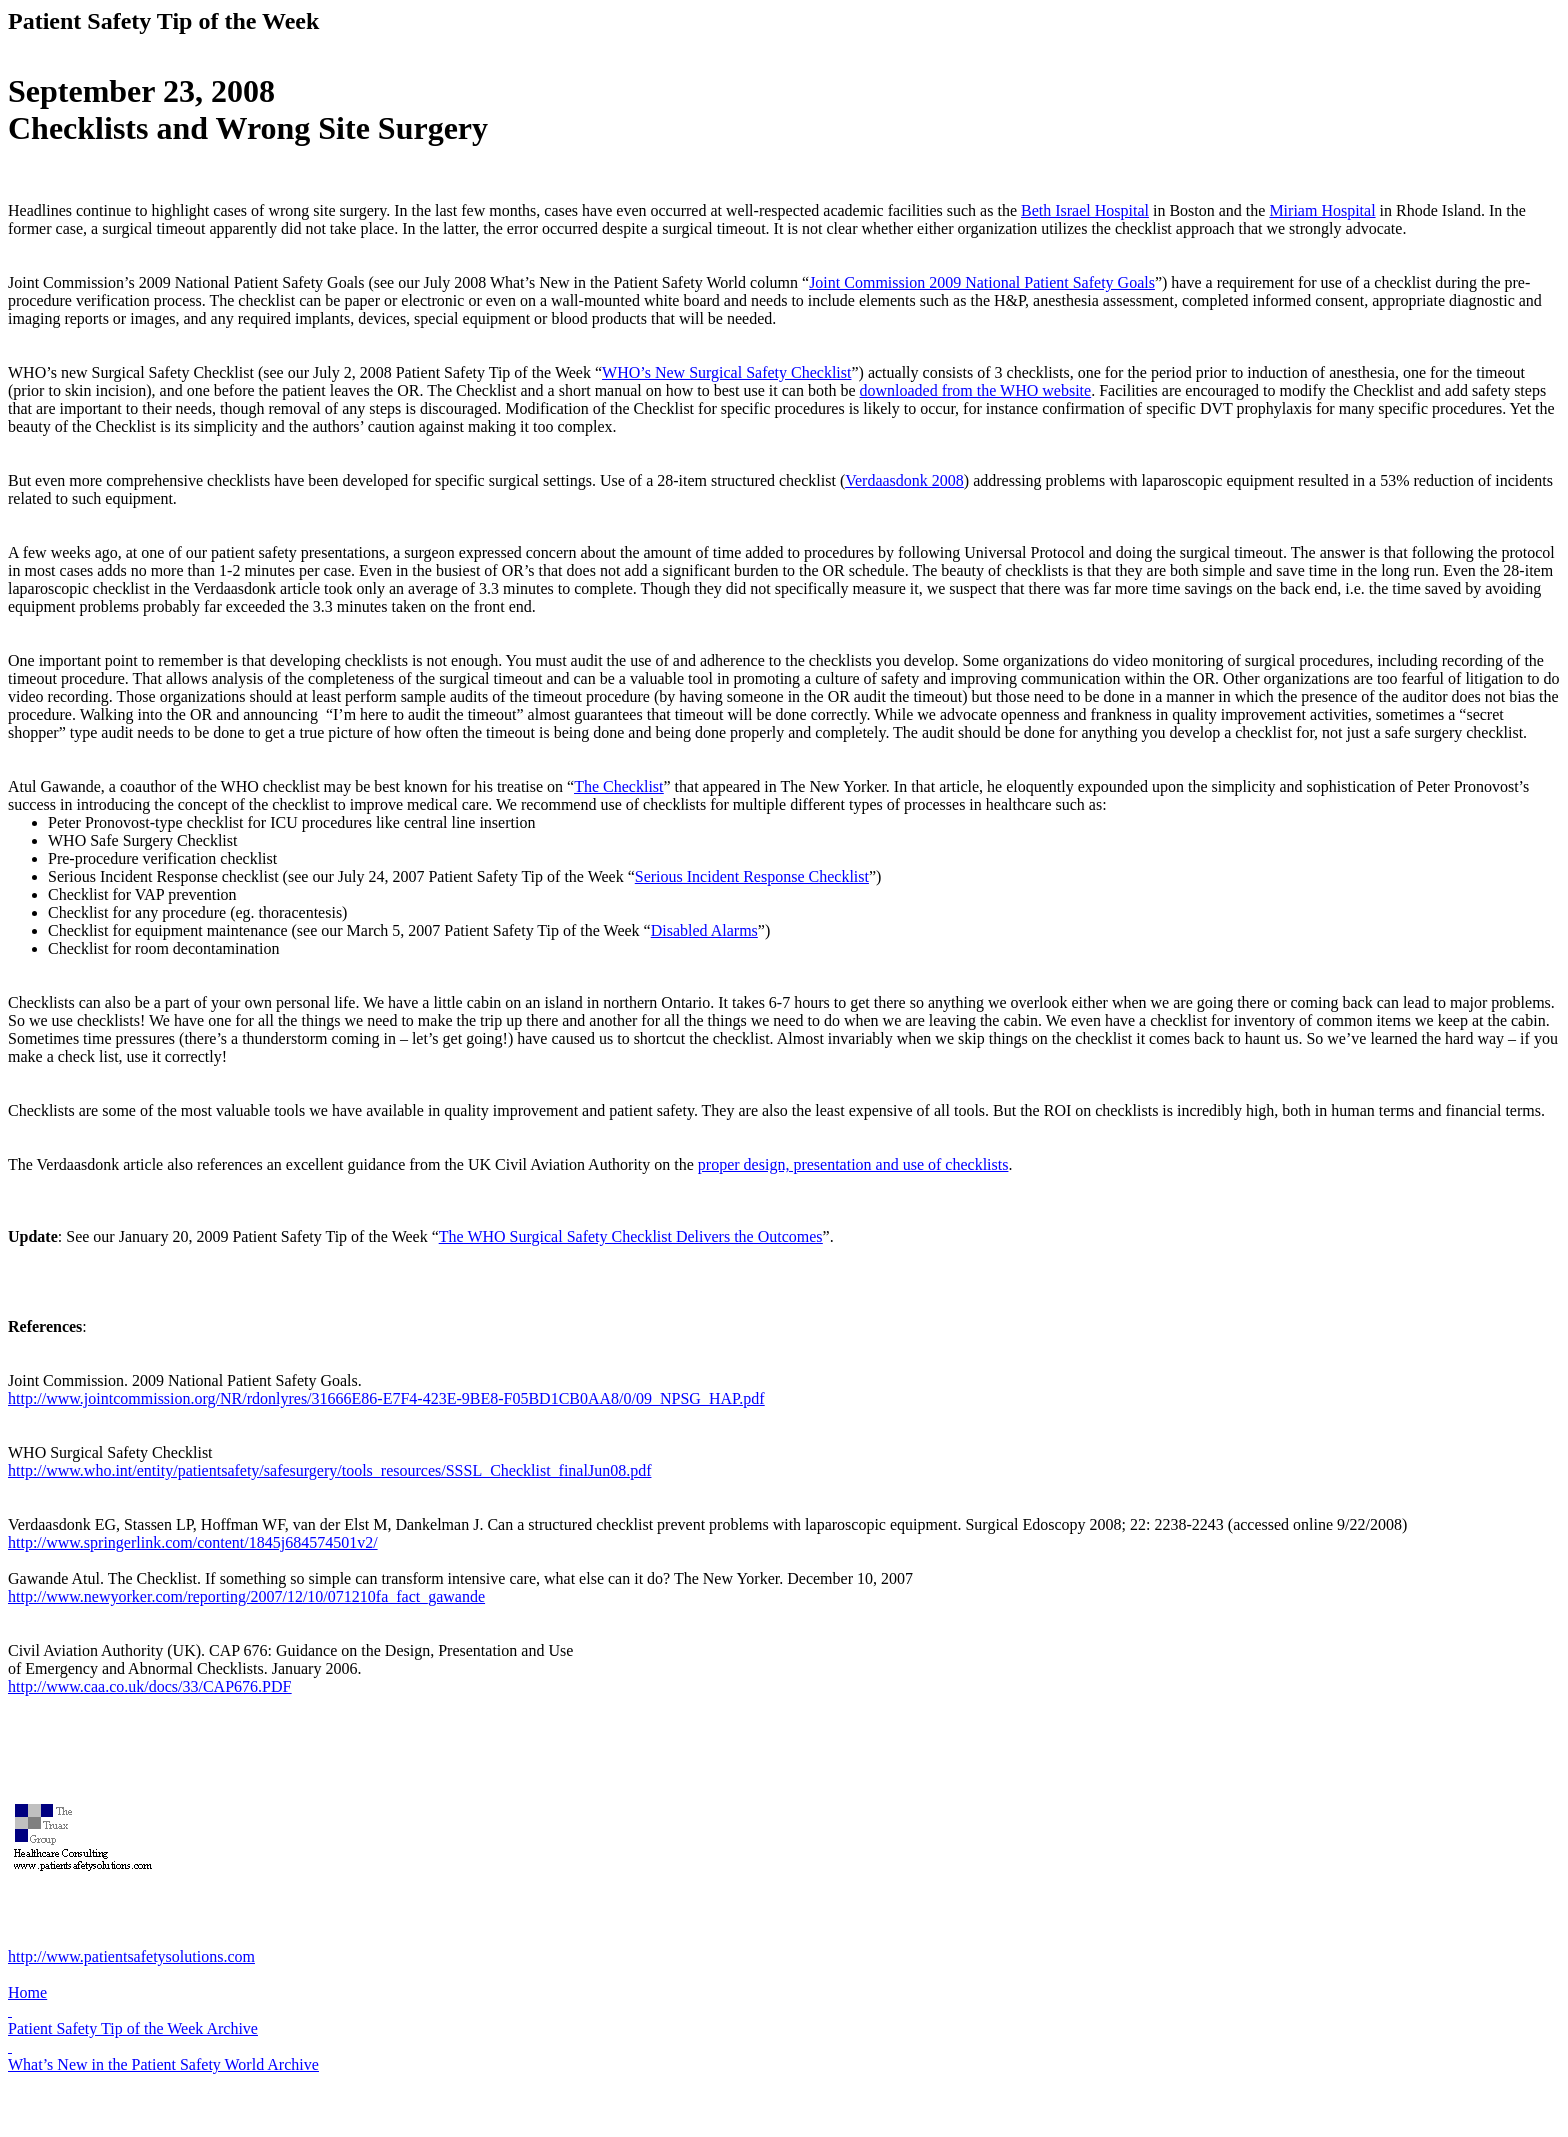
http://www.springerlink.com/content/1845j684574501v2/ (193, 1542)
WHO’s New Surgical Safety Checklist (726, 372)
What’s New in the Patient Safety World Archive (163, 2064)
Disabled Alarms (704, 930)
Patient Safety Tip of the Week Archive (133, 2028)
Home (27, 1992)
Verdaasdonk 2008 (904, 480)
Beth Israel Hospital (1085, 210)
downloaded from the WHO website (976, 390)
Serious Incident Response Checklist (752, 876)
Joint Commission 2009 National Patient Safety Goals (982, 282)
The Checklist (618, 786)
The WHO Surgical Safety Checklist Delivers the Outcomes (631, 1236)
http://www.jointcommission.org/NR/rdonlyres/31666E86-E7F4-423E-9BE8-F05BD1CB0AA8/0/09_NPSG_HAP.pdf (386, 1398)
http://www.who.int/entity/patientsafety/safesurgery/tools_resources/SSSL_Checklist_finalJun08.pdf (329, 1470)
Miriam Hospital (1322, 210)
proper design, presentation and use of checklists (853, 1164)
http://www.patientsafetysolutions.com (131, 1956)
